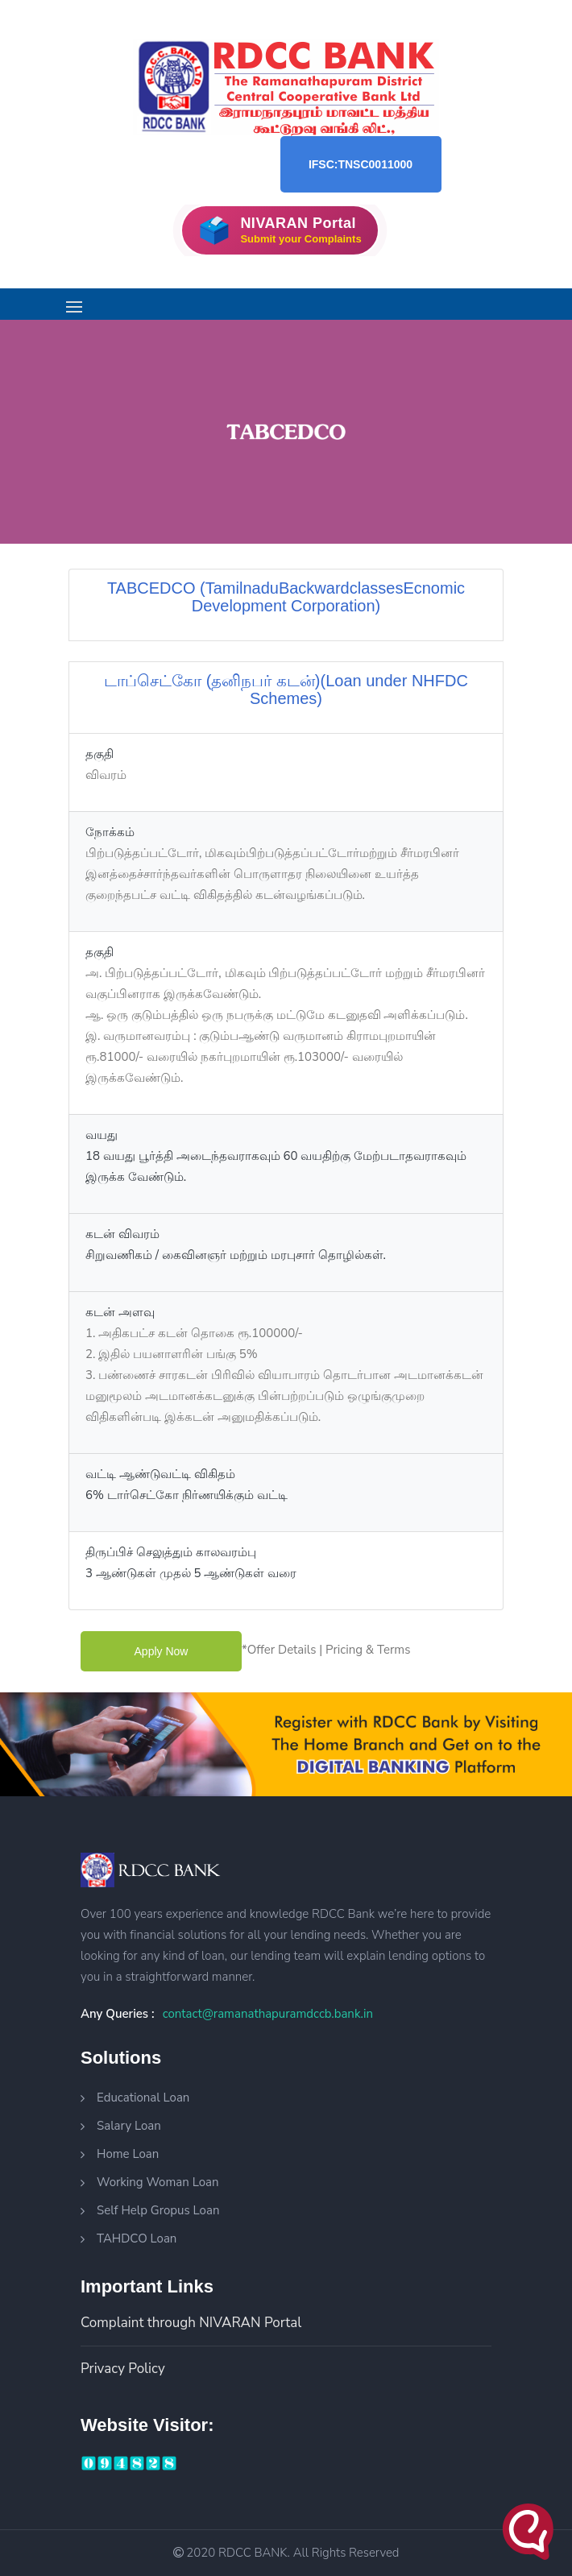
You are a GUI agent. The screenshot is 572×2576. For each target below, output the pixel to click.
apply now (162, 1651)
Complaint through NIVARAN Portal (191, 2322)
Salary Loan (129, 2126)
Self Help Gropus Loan (158, 2210)
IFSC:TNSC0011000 (360, 164)
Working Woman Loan (158, 2182)
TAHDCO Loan (136, 2238)
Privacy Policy (123, 2368)
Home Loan (128, 2154)
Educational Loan (143, 2097)
